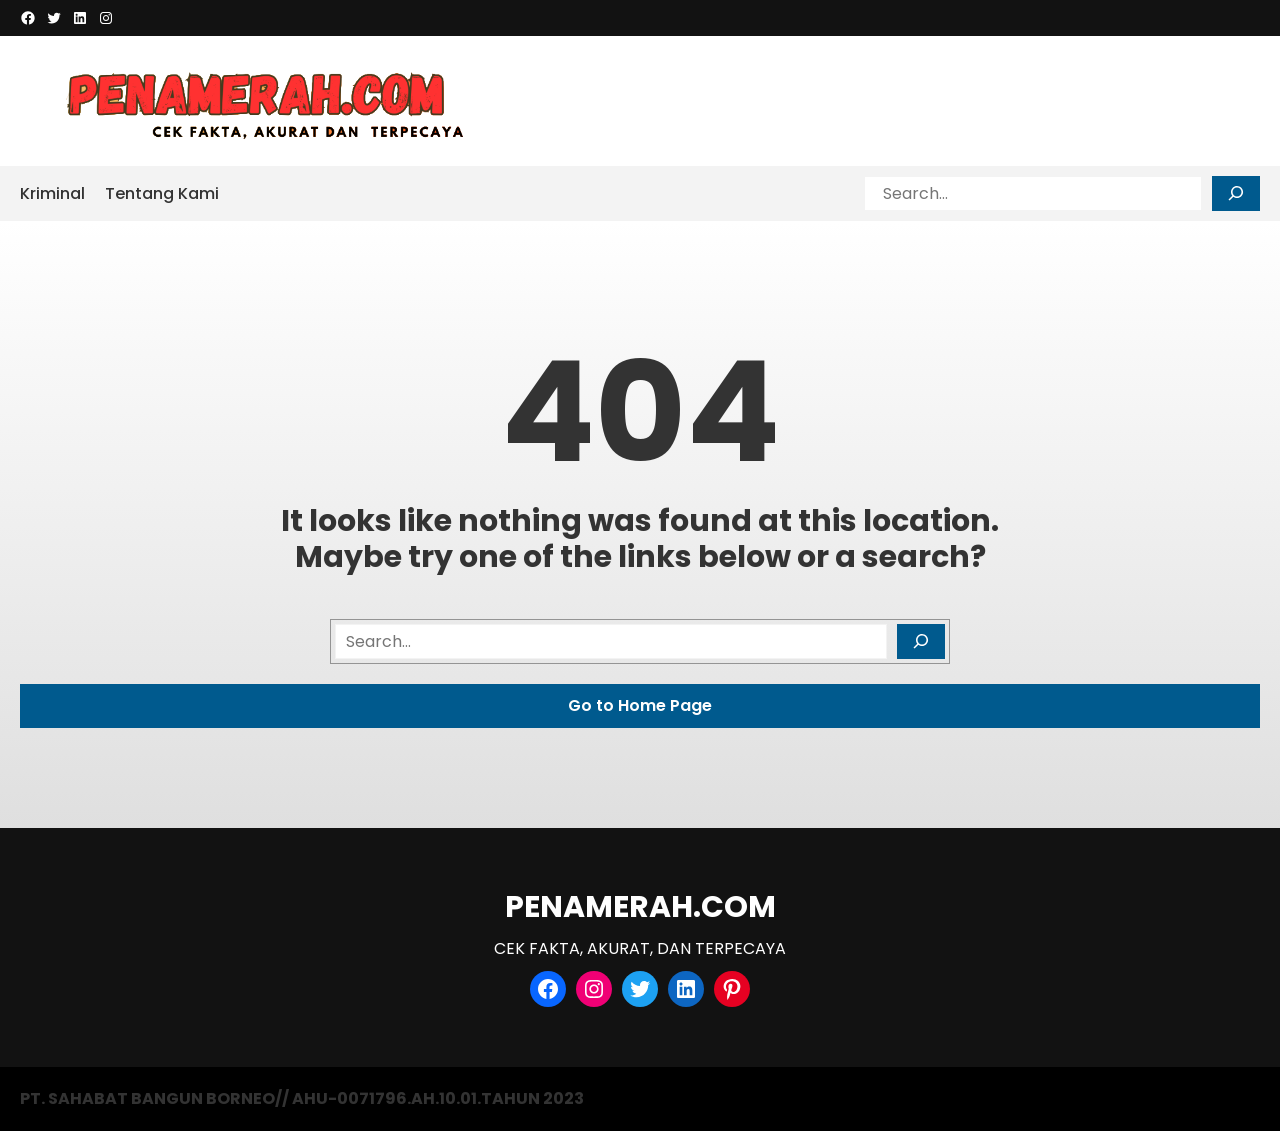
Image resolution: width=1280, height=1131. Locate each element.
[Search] (1236, 193)
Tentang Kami (162, 193)
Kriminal (52, 193)
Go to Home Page (640, 705)
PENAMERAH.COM (640, 907)
